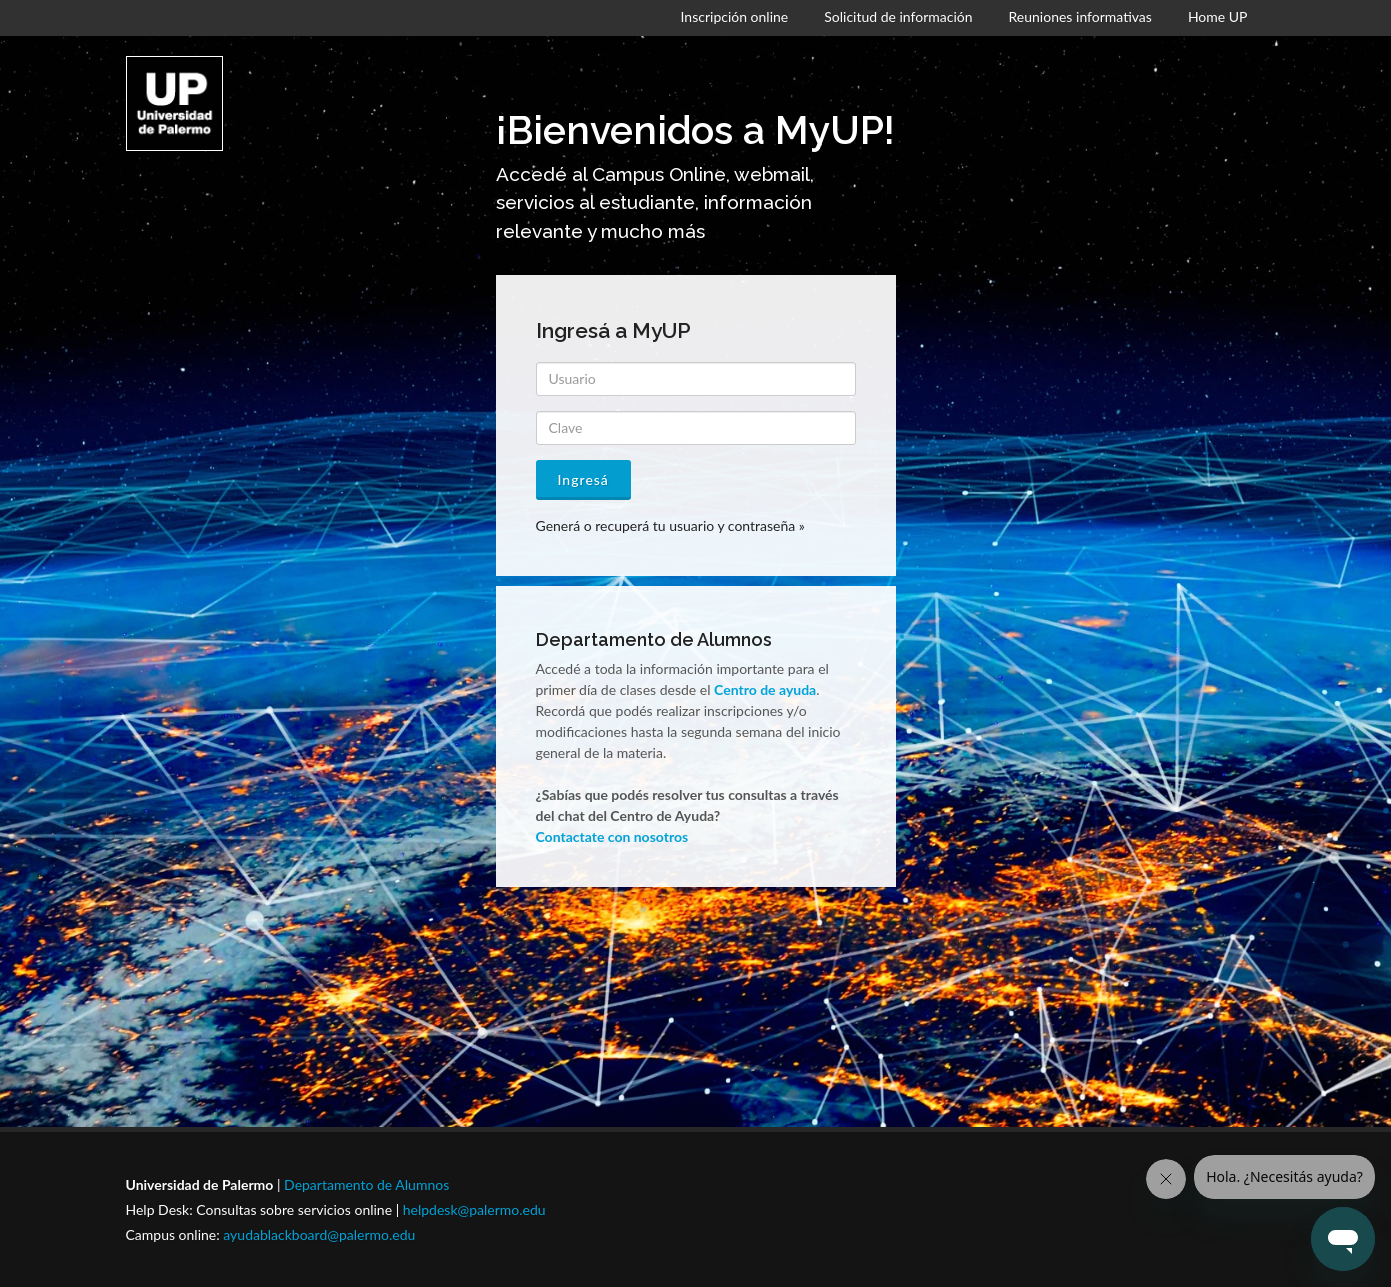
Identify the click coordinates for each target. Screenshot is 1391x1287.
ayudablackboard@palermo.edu (319, 1234)
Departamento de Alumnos (366, 1184)
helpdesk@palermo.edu (474, 1209)
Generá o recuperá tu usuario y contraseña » (670, 525)
